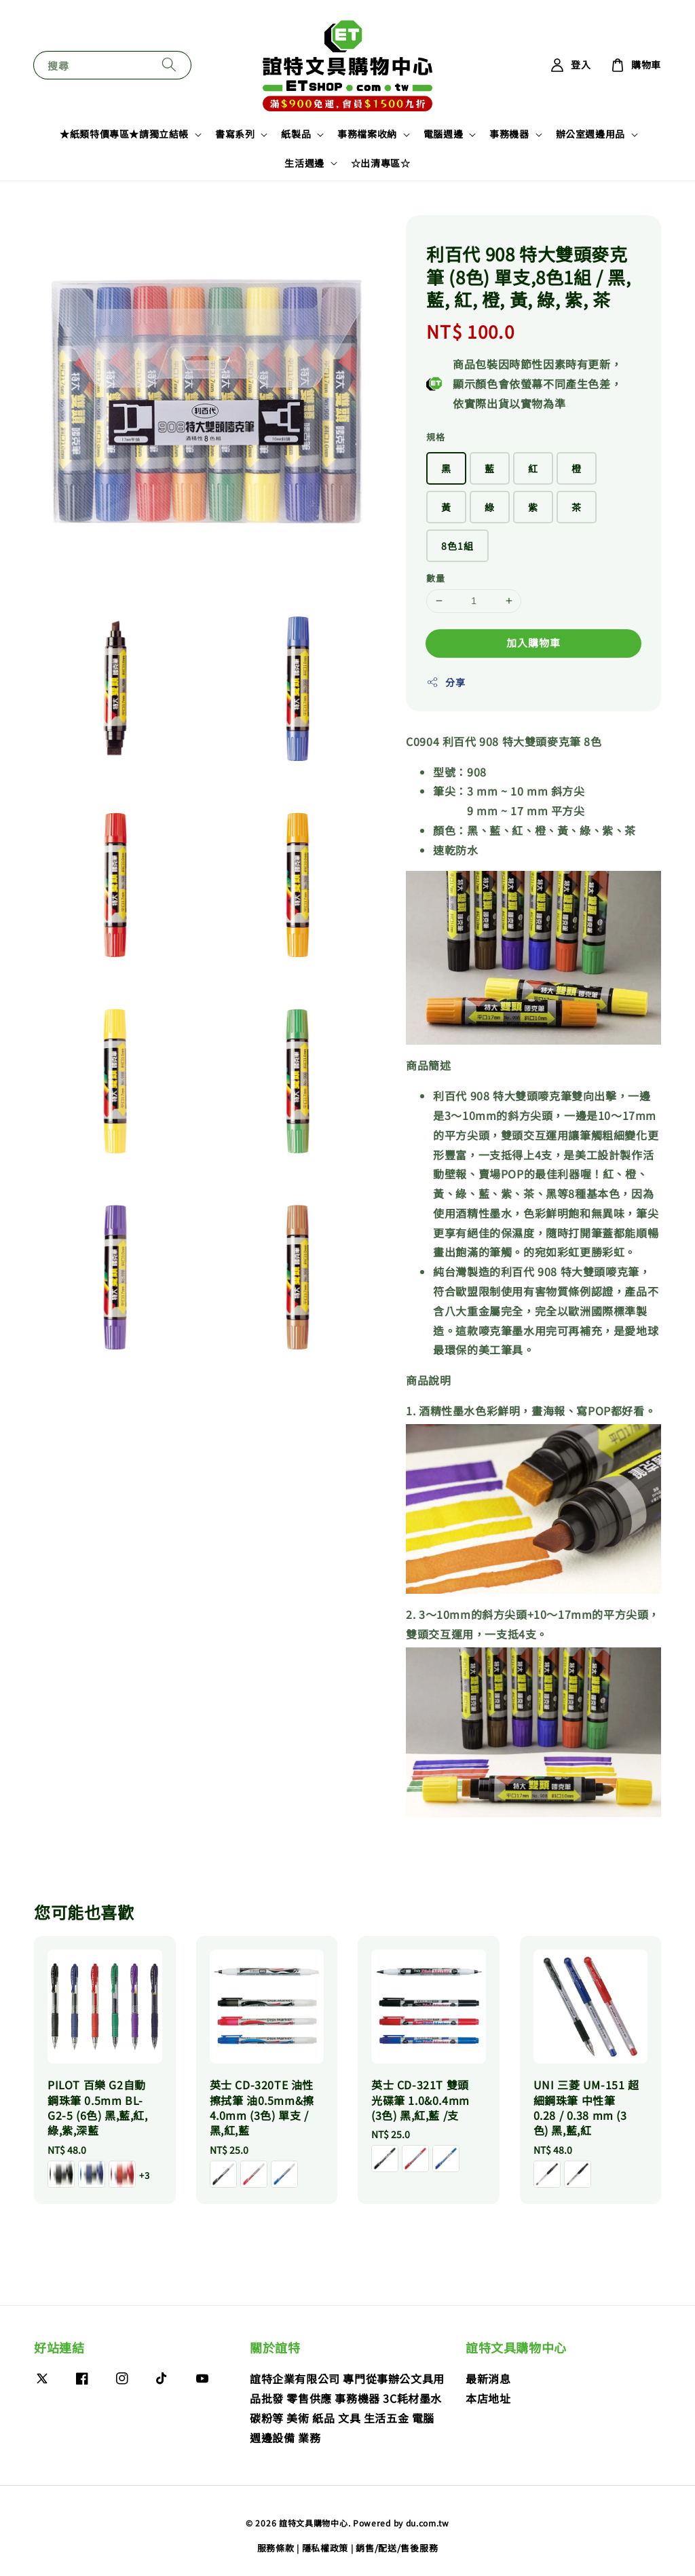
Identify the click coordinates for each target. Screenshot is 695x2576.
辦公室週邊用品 (590, 134)
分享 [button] (445, 682)
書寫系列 (235, 134)
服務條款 (276, 2547)
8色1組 (457, 546)
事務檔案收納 (367, 134)
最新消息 (488, 2379)
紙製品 (296, 134)
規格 (435, 436)
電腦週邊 (443, 134)
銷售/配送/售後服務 (397, 2547)
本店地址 (488, 2398)
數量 (435, 578)
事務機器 (509, 134)
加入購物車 (533, 642)
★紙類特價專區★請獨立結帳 (124, 134)
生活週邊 (304, 163)
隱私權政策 (325, 2547)
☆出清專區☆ (381, 163)
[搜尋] (169, 65)
